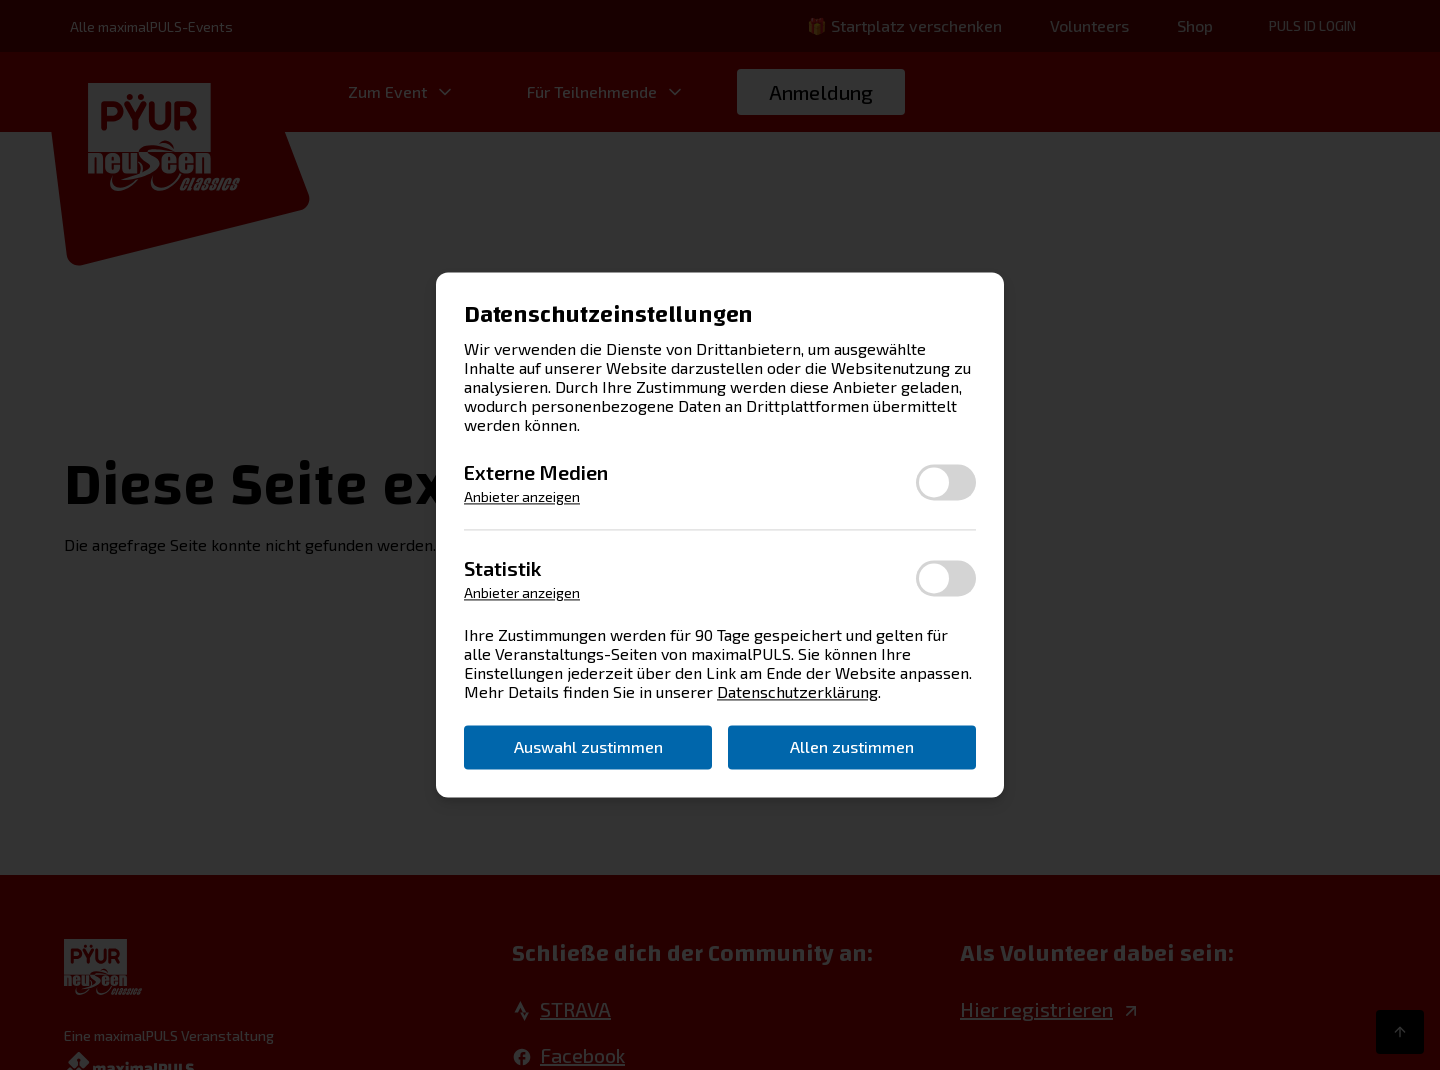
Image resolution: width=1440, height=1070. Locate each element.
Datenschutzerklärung (797, 692)
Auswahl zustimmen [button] (588, 746)
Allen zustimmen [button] (852, 746)
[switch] (946, 482)
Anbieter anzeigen (522, 497)
